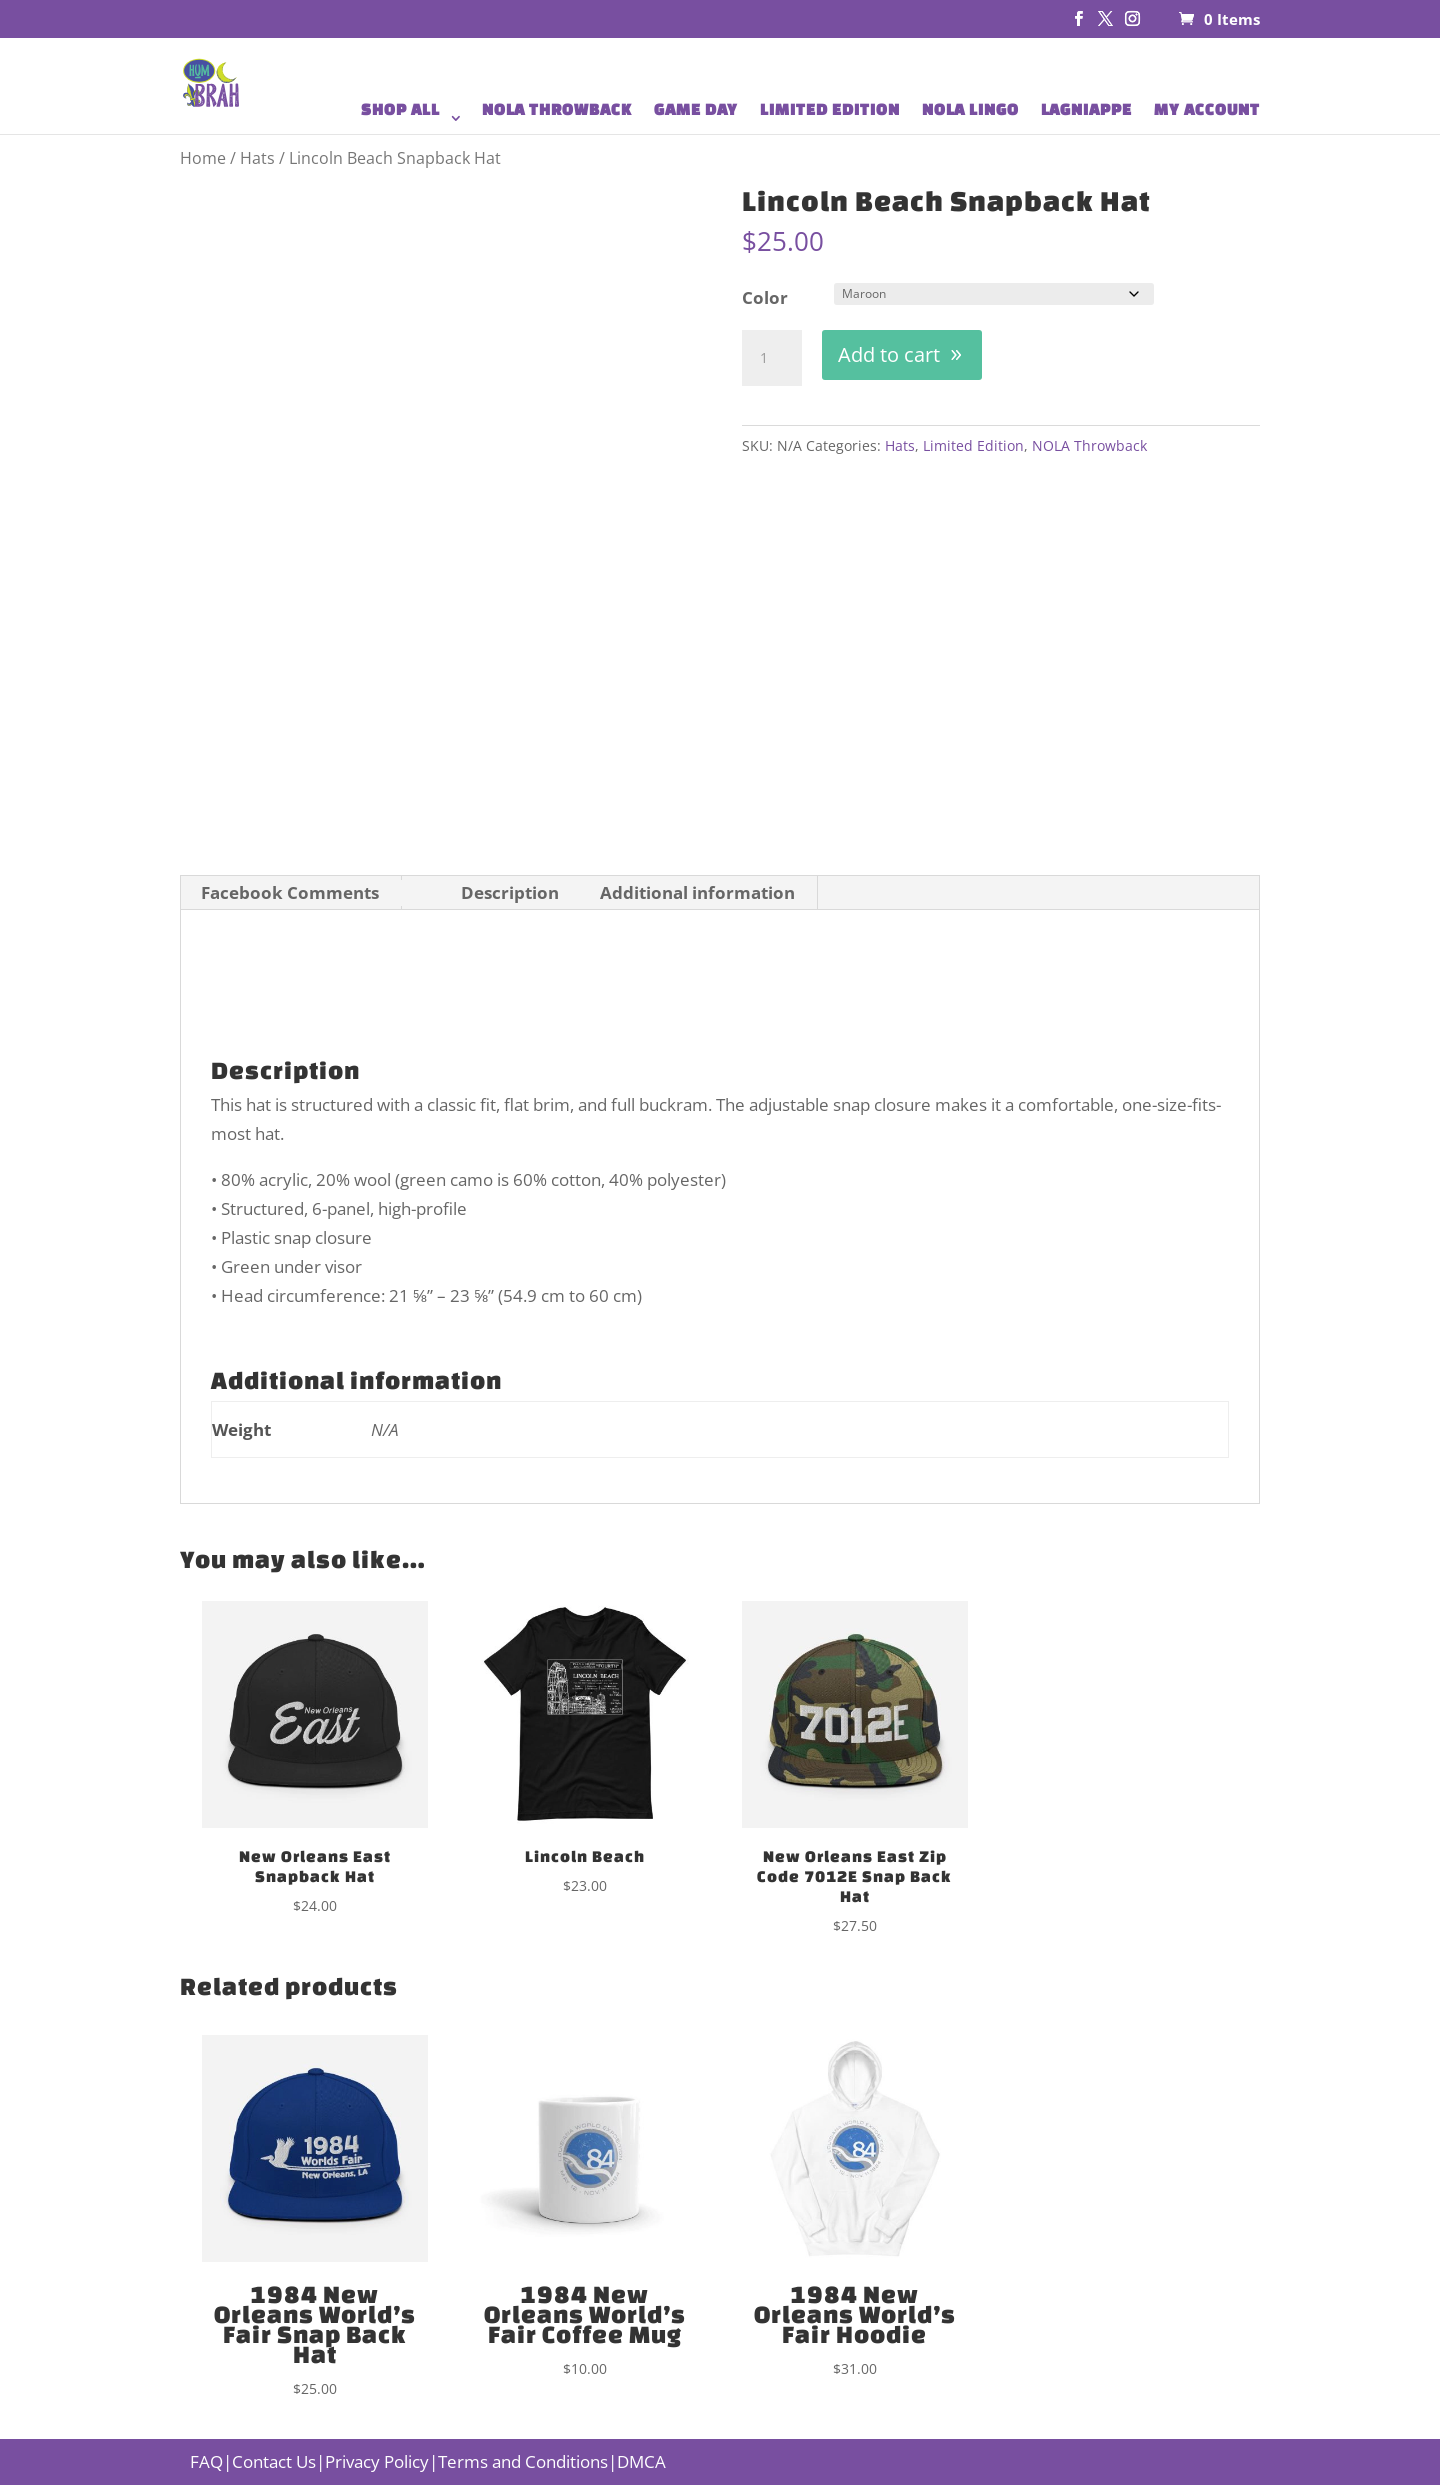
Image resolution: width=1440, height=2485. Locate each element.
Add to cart (889, 354)
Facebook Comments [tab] (290, 892)
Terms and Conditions (523, 2461)
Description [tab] (510, 892)
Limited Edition (973, 445)
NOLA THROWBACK (557, 110)
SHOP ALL (400, 110)
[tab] (420, 895)
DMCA (641, 2461)
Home (203, 158)
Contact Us (274, 2461)
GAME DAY (696, 110)
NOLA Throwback (1089, 445)
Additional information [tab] (697, 892)
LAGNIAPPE (1086, 110)
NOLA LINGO (970, 110)
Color (765, 297)
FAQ (206, 2461)
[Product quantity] (772, 358)
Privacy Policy (377, 2461)
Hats (257, 158)
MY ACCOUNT (1207, 110)
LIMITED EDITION (830, 110)
